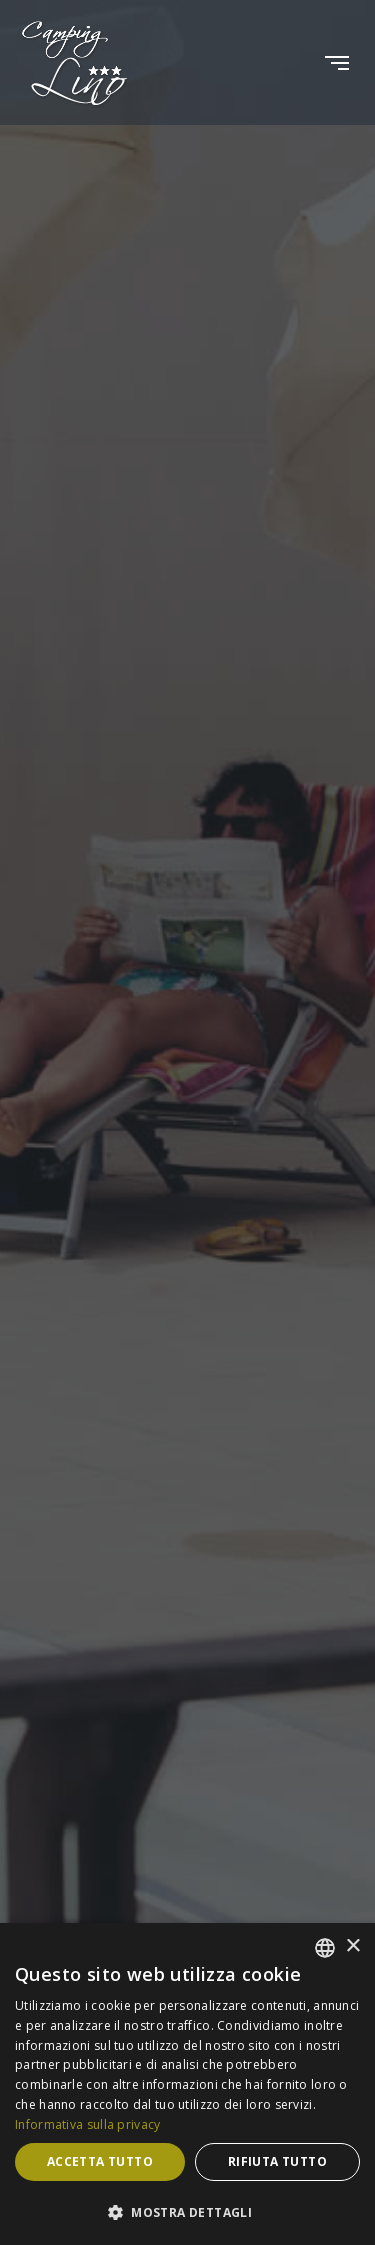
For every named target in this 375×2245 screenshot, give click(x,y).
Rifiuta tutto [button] (277, 2161)
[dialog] (187, 2084)
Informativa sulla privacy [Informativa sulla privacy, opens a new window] (88, 2124)
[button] (187, 2212)
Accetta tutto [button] (100, 2161)
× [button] (352, 1946)
